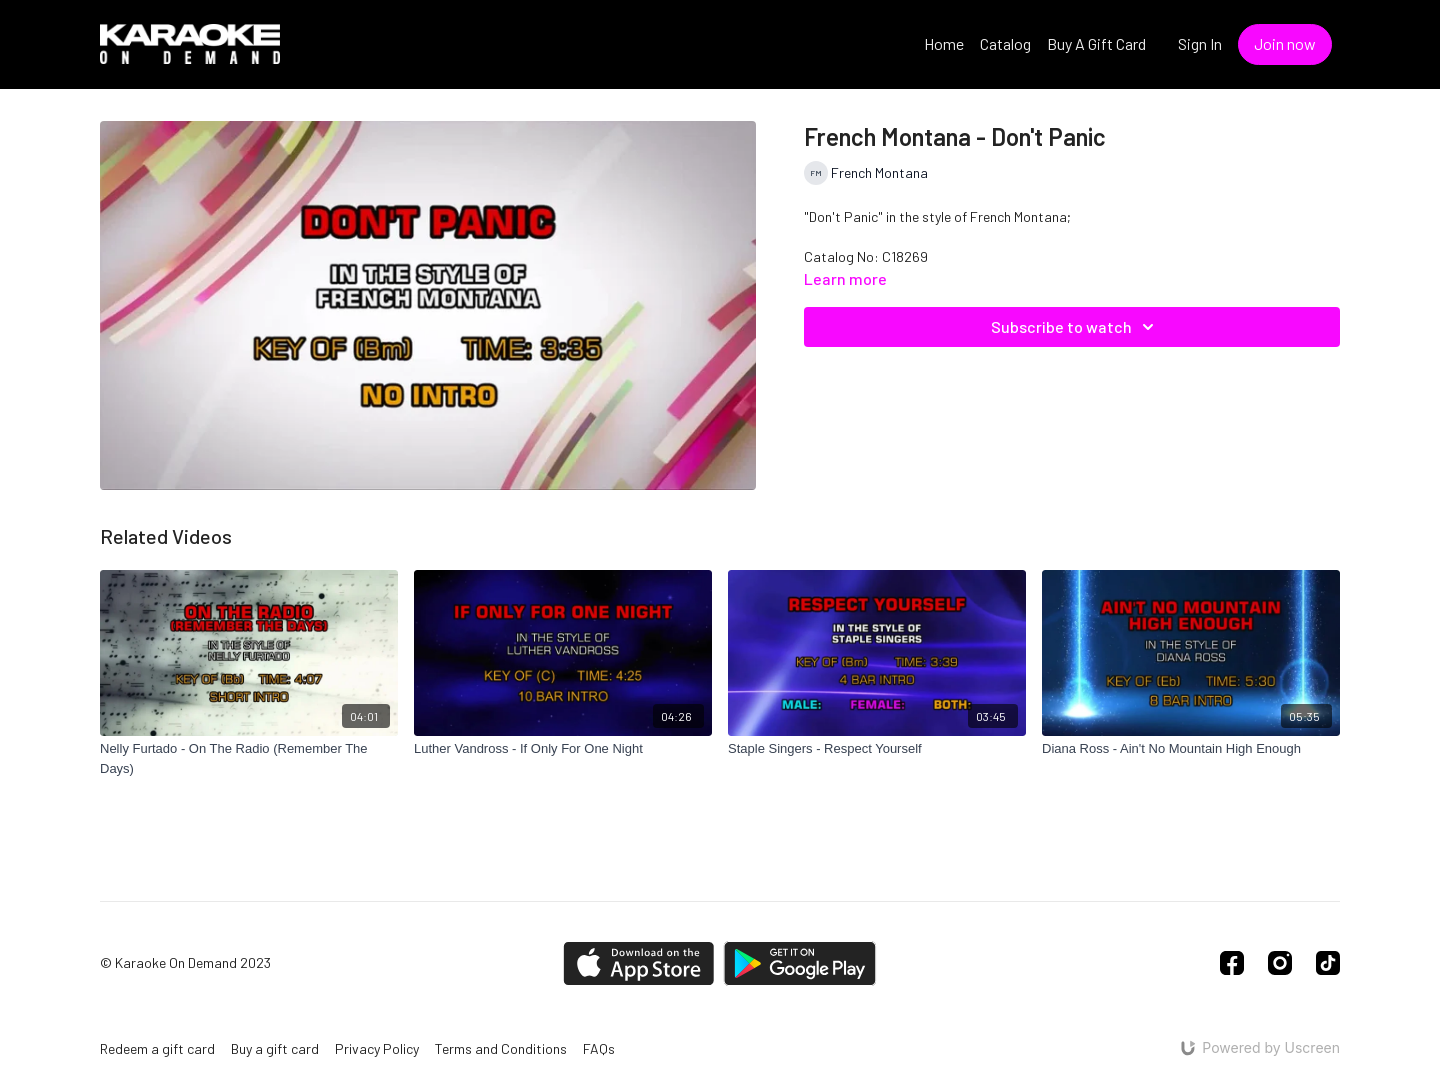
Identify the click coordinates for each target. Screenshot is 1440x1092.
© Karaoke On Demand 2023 (185, 963)
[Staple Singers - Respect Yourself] (877, 749)
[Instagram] (1280, 963)
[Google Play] (800, 963)
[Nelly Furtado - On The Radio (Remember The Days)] (249, 758)
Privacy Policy (377, 1048)
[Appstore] (638, 963)
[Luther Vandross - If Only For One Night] (563, 749)
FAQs (599, 1048)
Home (944, 43)
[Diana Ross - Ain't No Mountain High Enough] (1191, 749)
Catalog (1005, 43)
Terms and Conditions (501, 1048)
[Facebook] (1232, 963)
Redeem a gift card (157, 1048)
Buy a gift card (275, 1048)
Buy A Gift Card (1096, 43)
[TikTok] (1328, 963)
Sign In (1200, 43)
